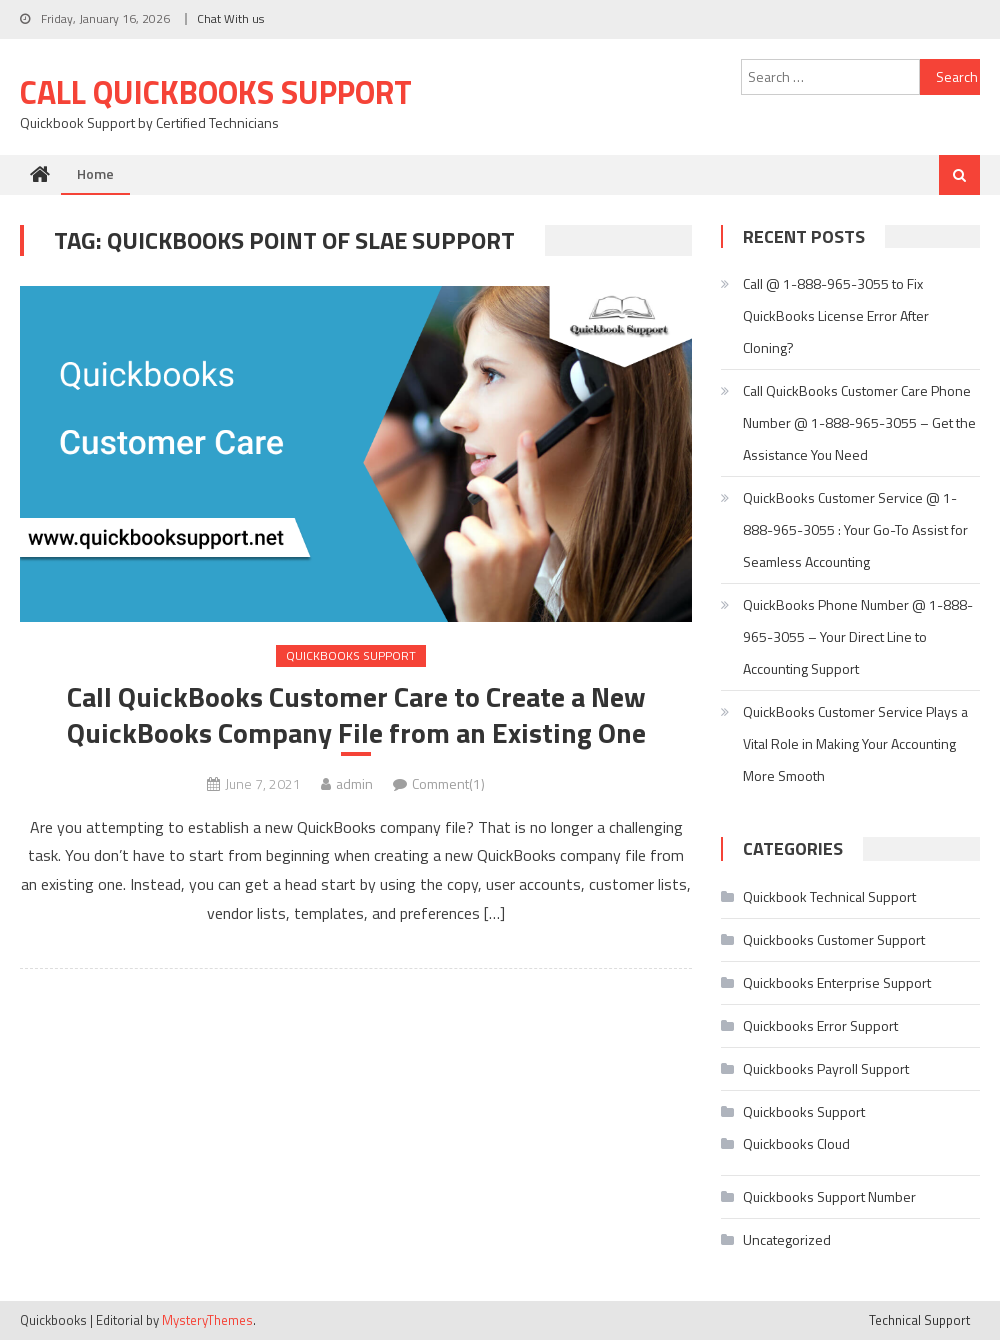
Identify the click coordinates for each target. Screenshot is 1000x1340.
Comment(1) (448, 783)
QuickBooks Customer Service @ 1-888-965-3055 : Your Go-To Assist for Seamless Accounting (855, 529)
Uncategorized (787, 1239)
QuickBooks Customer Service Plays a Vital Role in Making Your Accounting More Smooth (855, 743)
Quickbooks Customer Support (834, 939)
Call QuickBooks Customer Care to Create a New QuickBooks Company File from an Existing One (356, 715)
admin (354, 783)
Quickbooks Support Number (829, 1196)
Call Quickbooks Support (216, 92)
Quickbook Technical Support (829, 896)
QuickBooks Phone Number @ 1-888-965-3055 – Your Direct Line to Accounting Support (858, 636)
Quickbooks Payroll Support (826, 1068)
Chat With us (230, 18)
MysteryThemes (207, 1320)
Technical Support (919, 1320)
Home (95, 173)
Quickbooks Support (351, 655)
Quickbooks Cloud (796, 1143)
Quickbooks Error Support (820, 1025)
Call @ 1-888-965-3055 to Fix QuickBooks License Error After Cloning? (836, 315)
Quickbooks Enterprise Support (837, 982)
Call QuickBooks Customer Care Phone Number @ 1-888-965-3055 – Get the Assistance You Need (859, 422)
